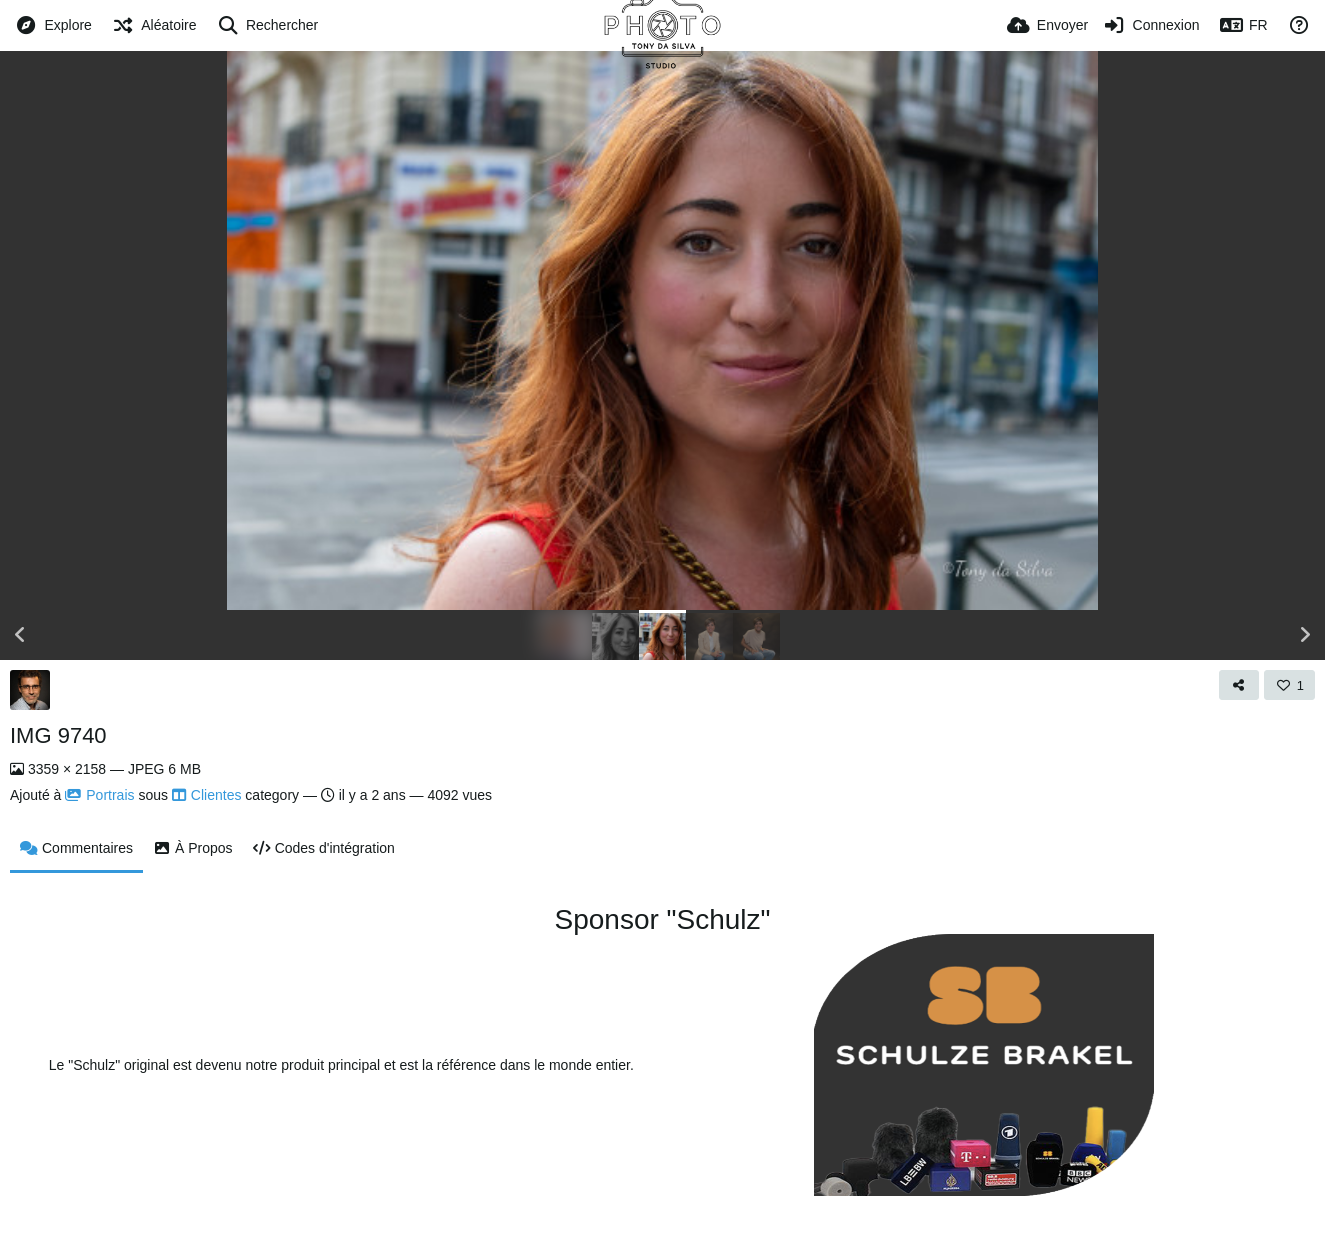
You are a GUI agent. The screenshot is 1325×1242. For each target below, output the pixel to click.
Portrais (99, 795)
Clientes (207, 795)
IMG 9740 (58, 735)
